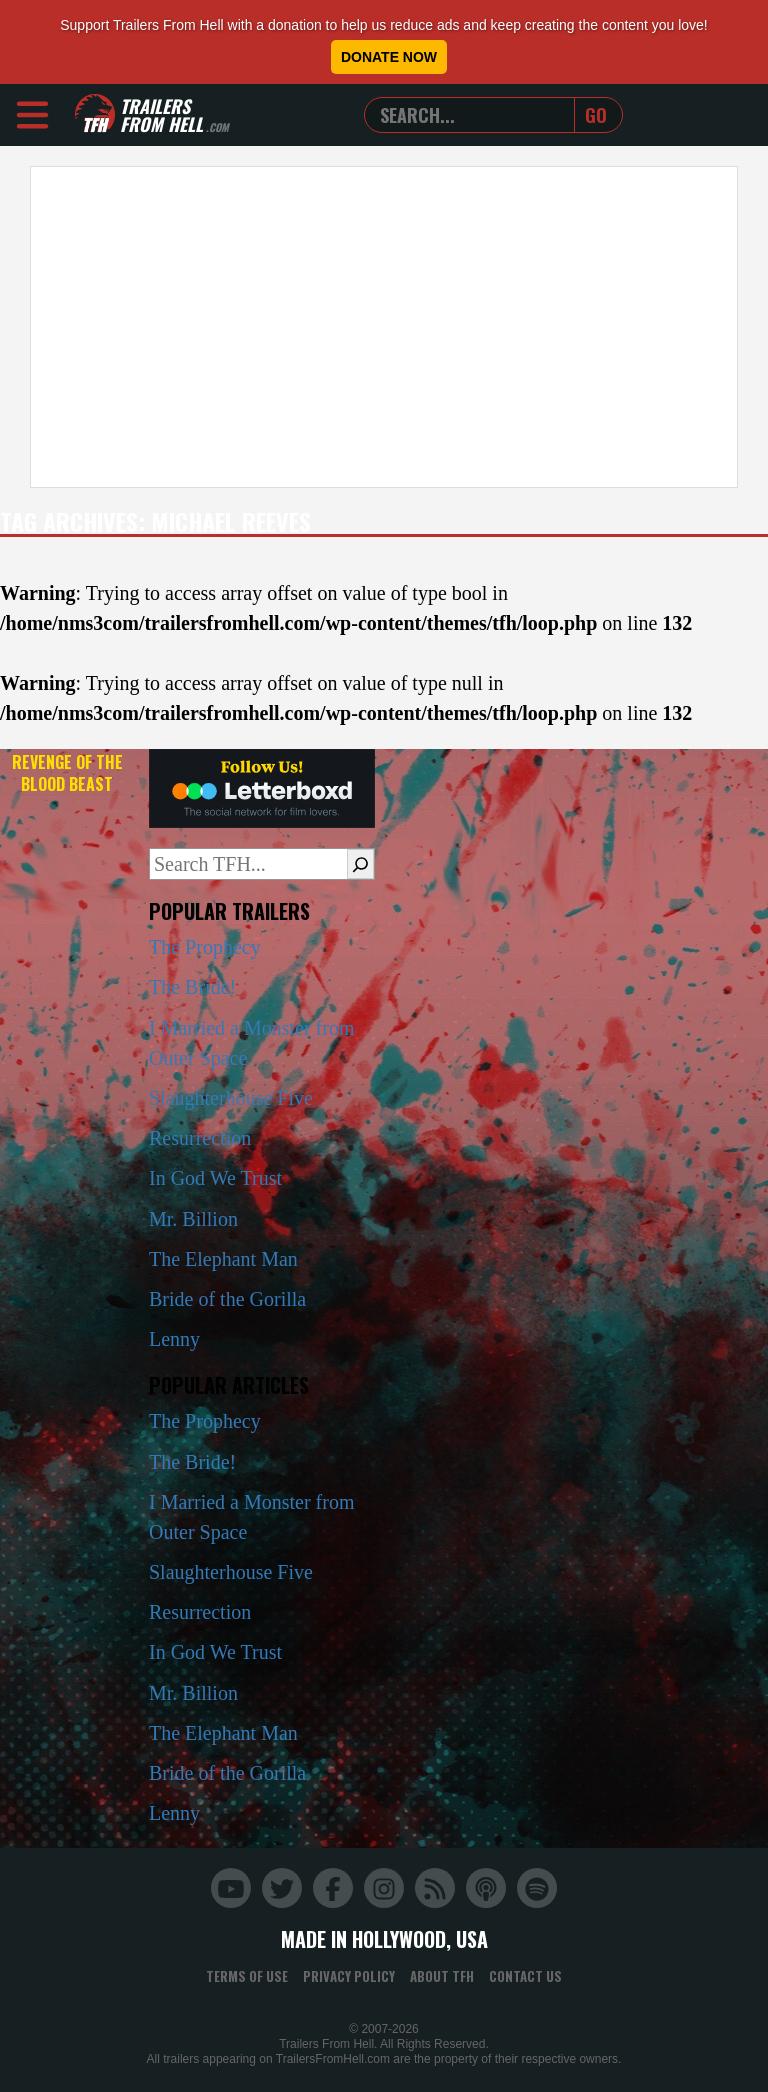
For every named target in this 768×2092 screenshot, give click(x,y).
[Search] (360, 864)
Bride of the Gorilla (227, 1299)
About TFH (442, 1976)
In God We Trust (215, 1178)
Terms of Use (247, 1976)
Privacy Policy (349, 1976)
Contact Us (525, 1976)
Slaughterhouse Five (231, 1098)
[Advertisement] (384, 327)
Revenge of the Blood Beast (67, 773)
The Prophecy (205, 947)
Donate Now (389, 57)
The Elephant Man (223, 1259)
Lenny (174, 1339)
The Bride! (192, 987)
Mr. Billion (193, 1219)
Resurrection (200, 1138)
